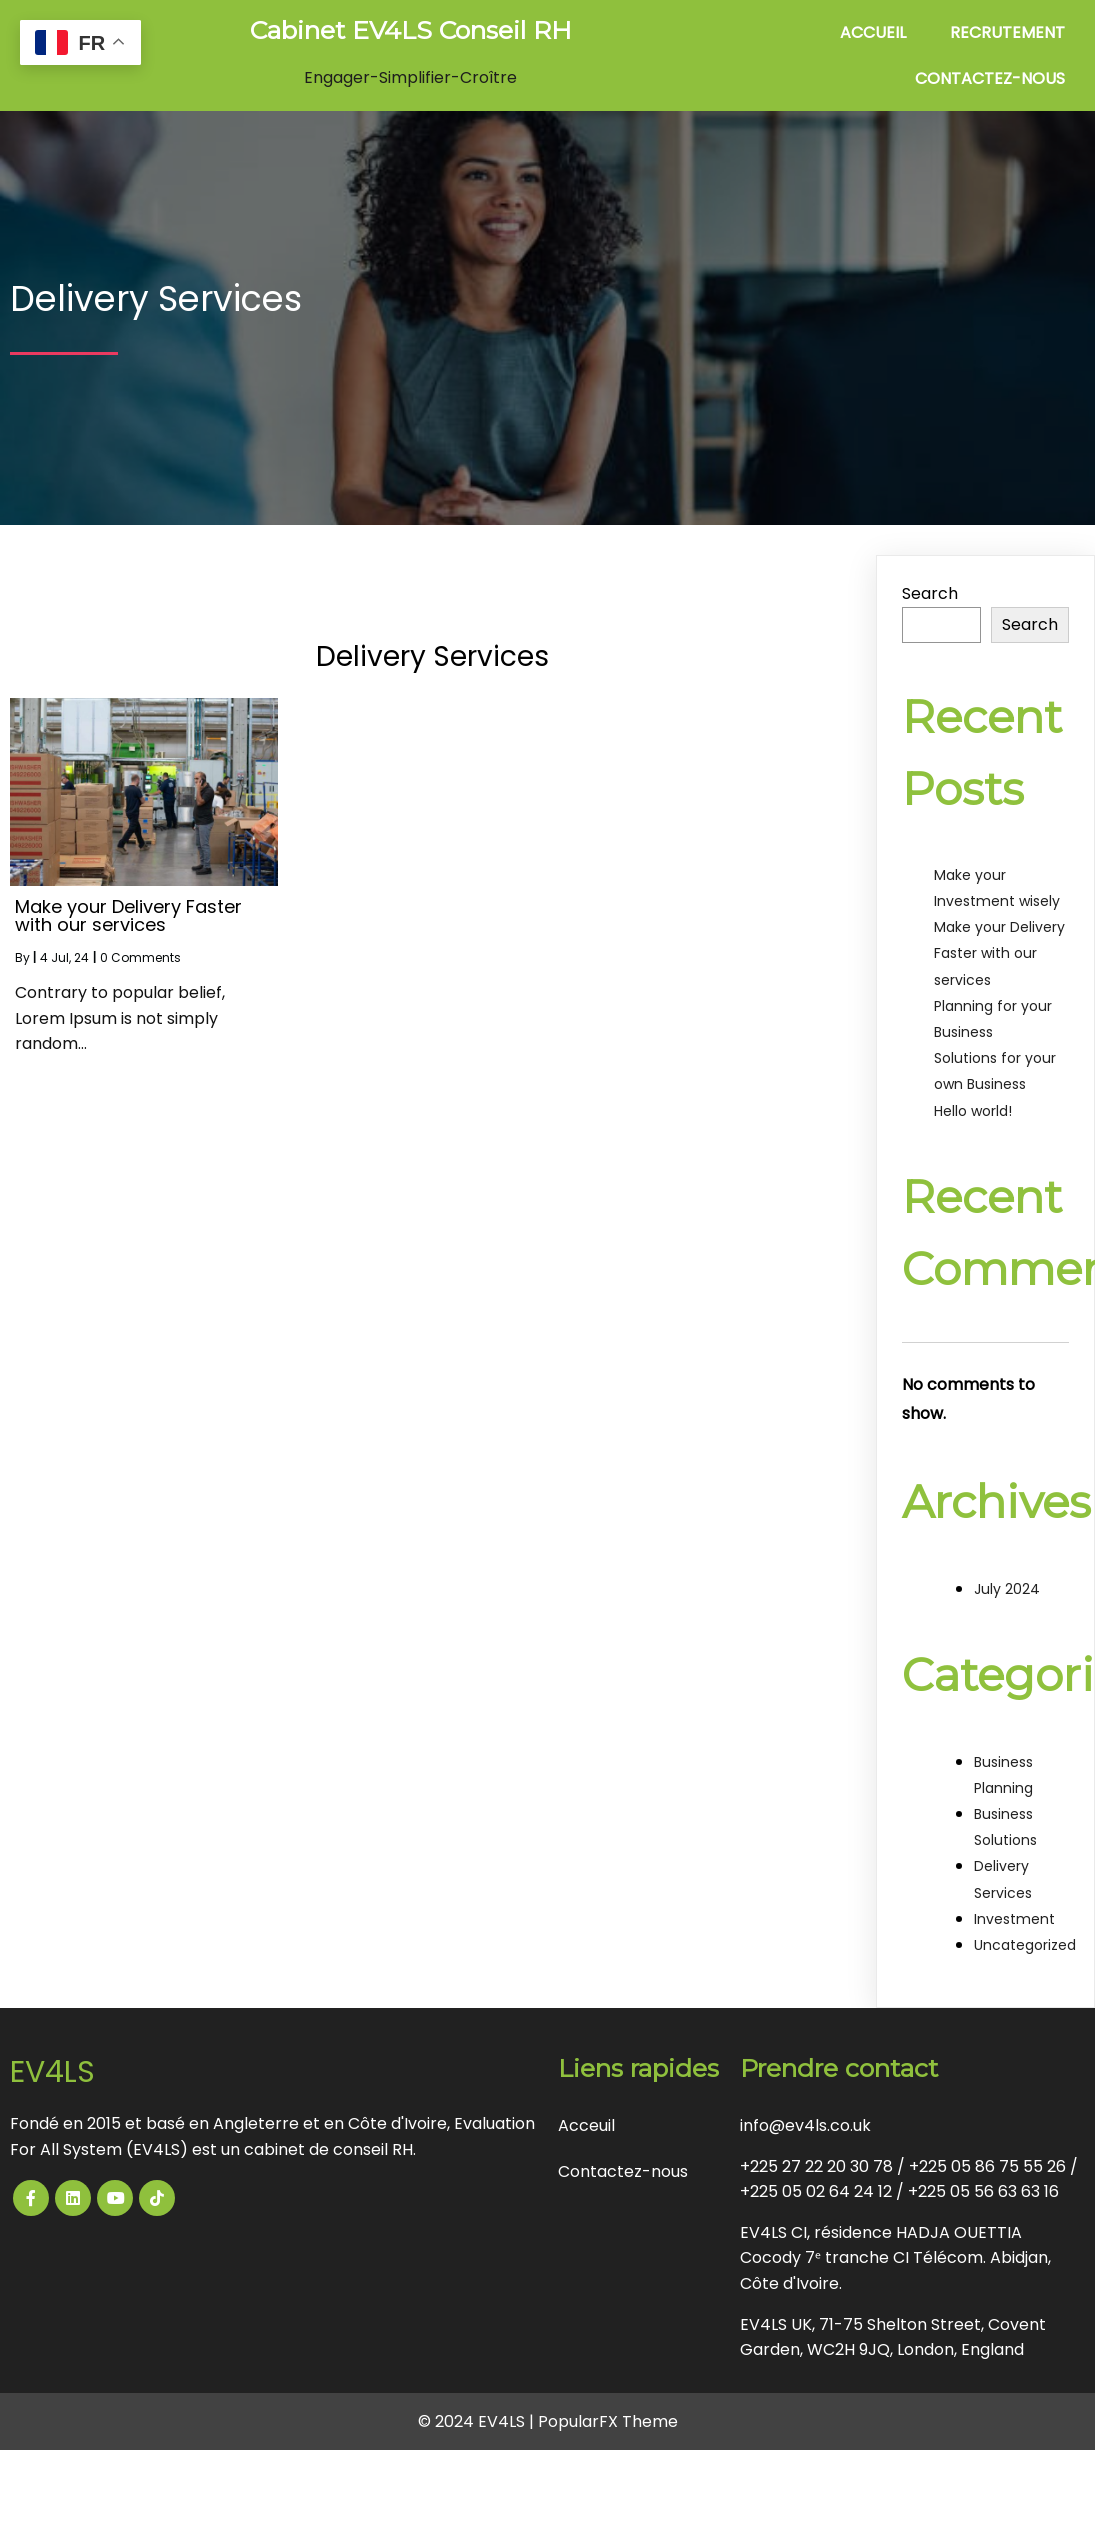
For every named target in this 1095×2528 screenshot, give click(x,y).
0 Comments (140, 957)
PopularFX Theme (608, 2421)
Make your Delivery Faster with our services (999, 953)
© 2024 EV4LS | (478, 2421)
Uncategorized (1025, 1945)
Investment (1014, 1919)
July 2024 (1007, 1589)
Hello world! (973, 1111)
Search (930, 593)
